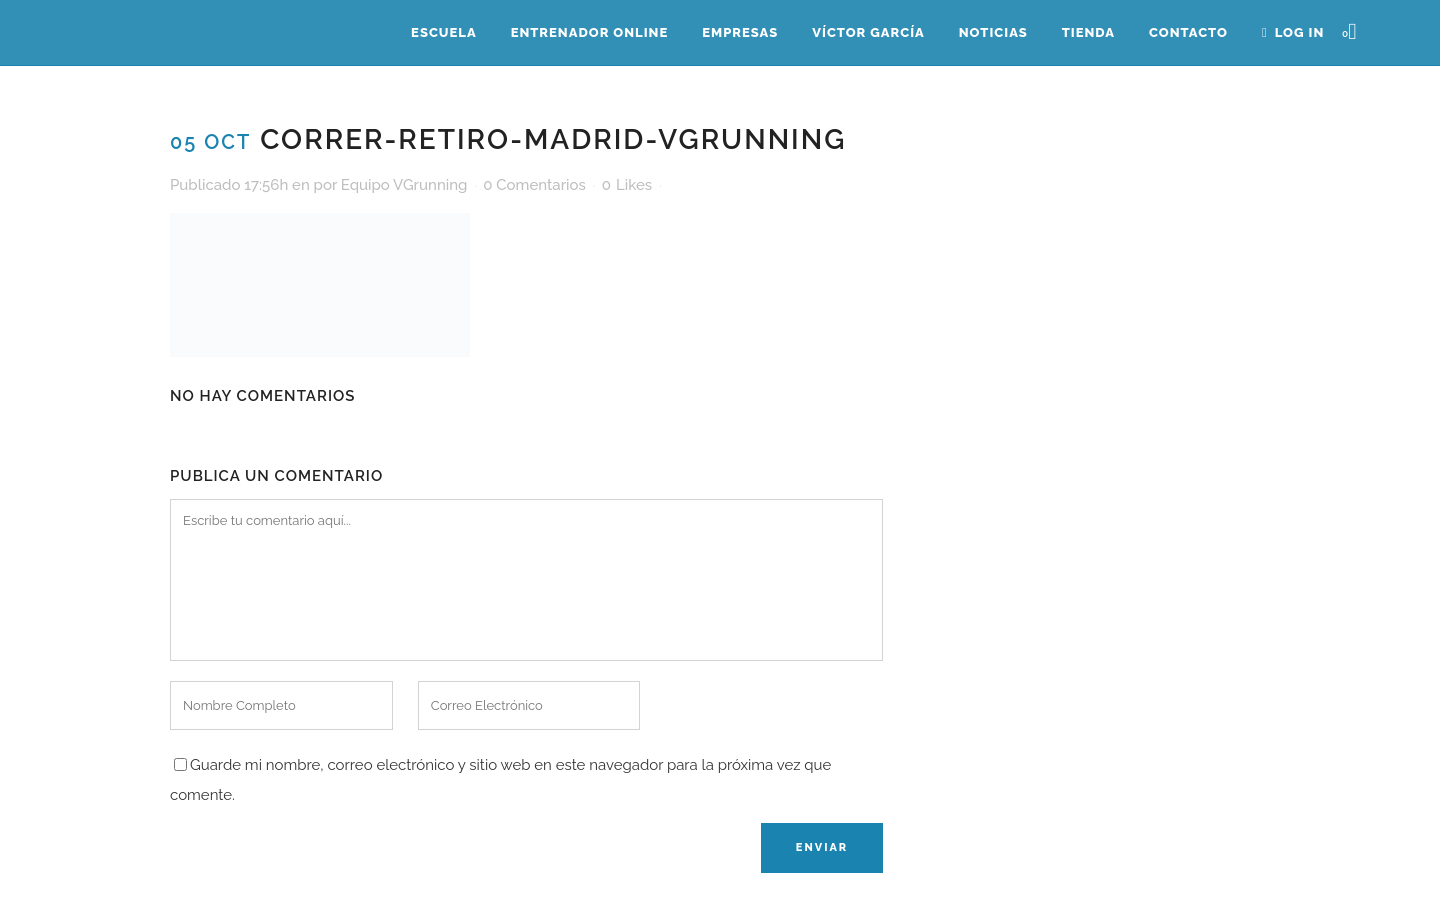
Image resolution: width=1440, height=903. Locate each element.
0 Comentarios (534, 185)
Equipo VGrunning (404, 185)
